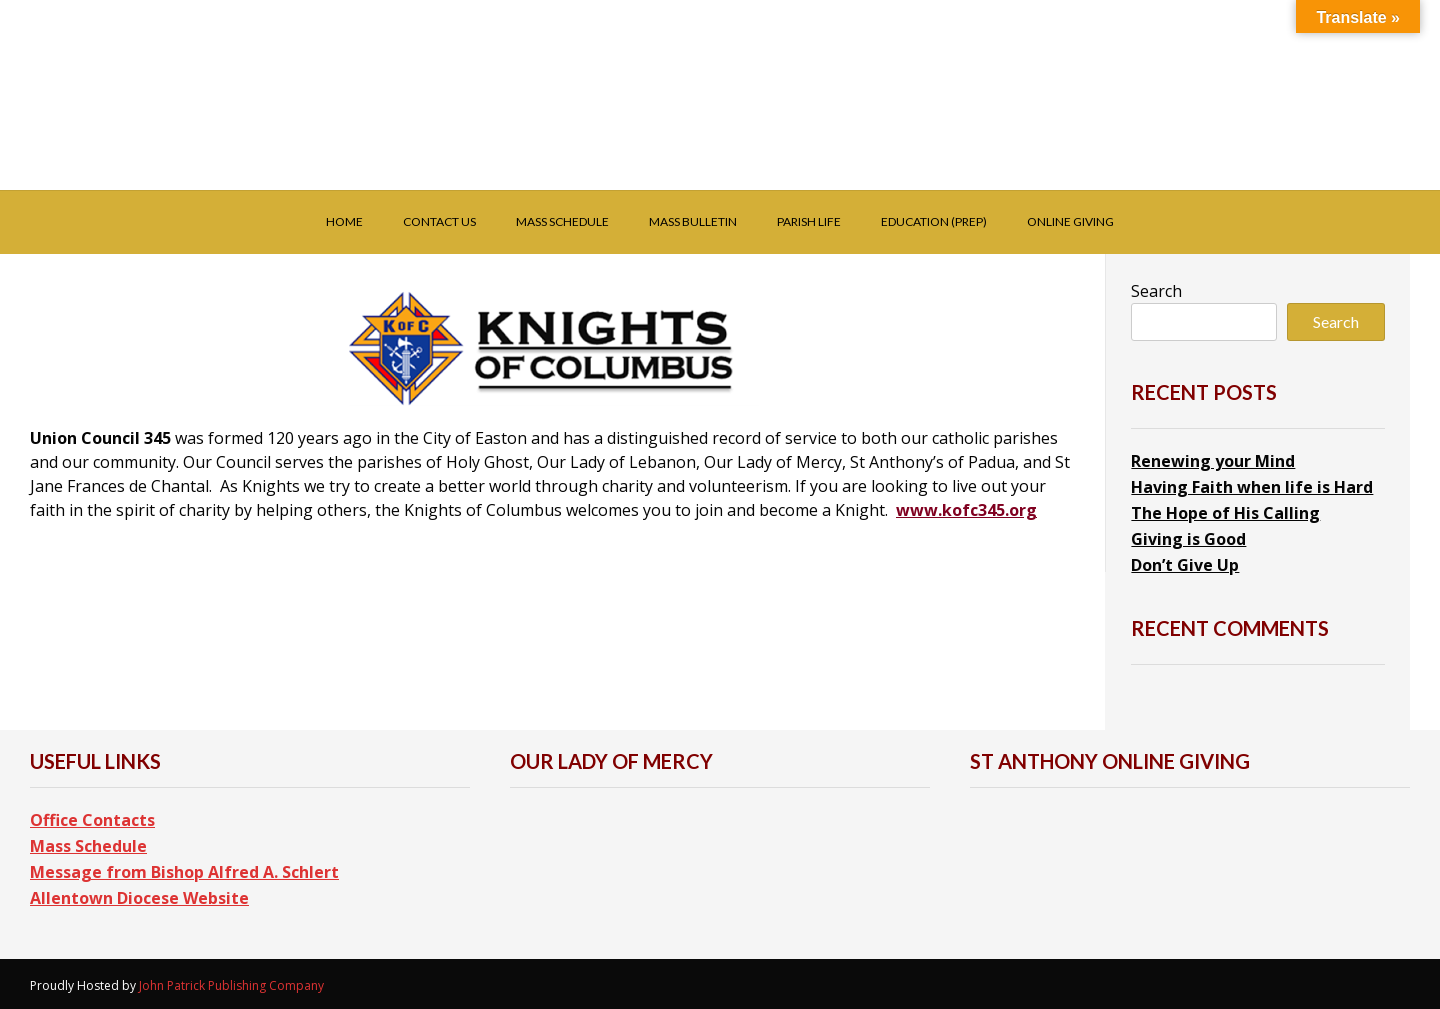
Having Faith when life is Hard (1252, 487)
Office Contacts (92, 820)
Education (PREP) (934, 221)
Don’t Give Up (1185, 565)
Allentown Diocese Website (139, 898)
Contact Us (439, 221)
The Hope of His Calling (1225, 513)
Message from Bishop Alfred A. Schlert (184, 872)
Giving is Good (1188, 539)
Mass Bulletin (693, 221)
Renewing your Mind (1213, 461)
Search (1156, 291)
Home (344, 221)
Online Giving (1070, 221)
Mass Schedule (562, 221)
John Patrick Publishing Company (231, 985)
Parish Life (809, 221)
